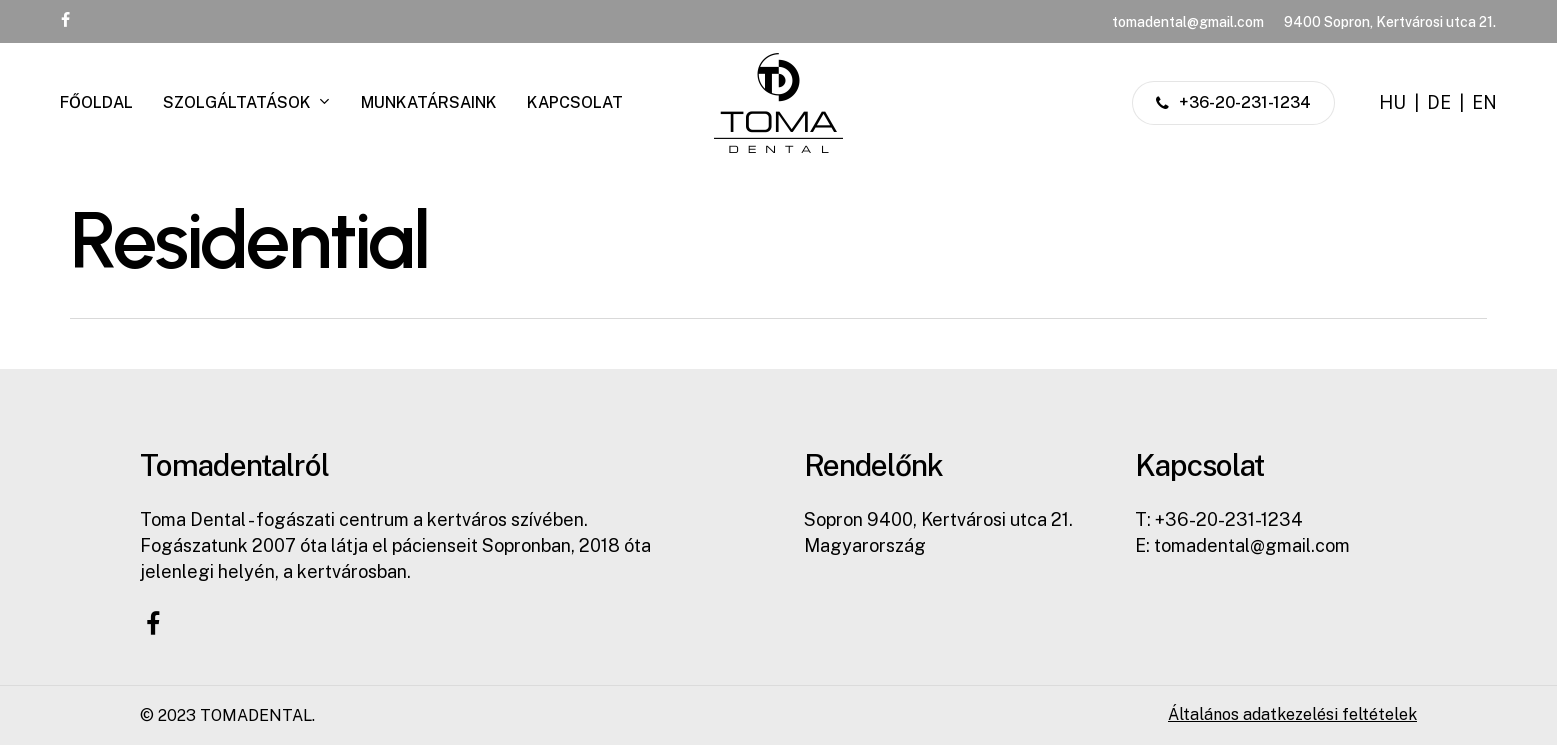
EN (1484, 102)
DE (1439, 102)
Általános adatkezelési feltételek (1292, 714)
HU (1392, 102)
